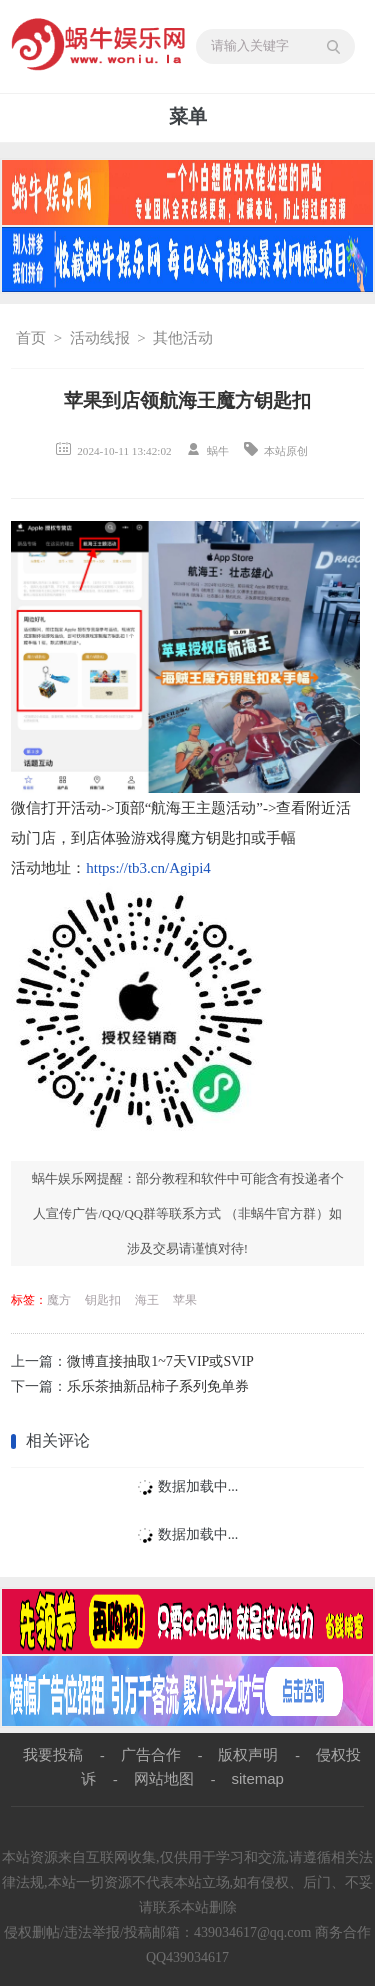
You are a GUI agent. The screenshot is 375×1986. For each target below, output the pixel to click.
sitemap (257, 1778)
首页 (31, 338)
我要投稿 (53, 1754)
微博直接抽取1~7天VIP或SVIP (160, 1361)
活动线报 (100, 338)
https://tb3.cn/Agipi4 (148, 868)
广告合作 (151, 1754)
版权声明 (248, 1754)
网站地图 (164, 1778)
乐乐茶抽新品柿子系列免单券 (158, 1386)
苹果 (185, 1300)
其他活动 (183, 338)
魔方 (59, 1300)
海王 (147, 1300)
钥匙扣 (103, 1300)
